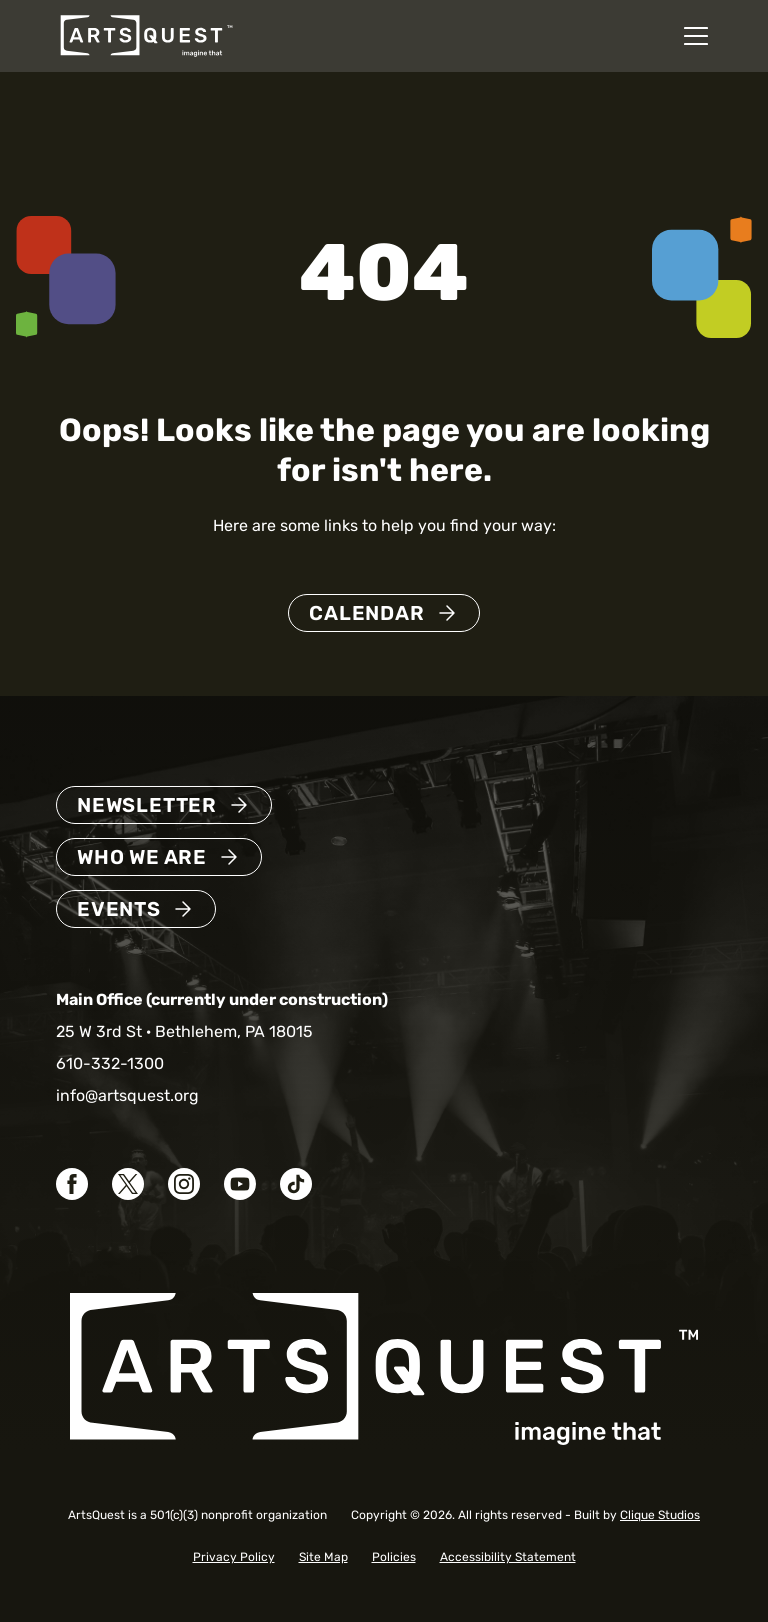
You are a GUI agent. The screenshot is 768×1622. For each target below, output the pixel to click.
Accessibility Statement (508, 1557)
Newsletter (147, 805)
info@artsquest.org (127, 1095)
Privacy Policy (234, 1557)
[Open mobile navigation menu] (696, 36)
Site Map (323, 1557)
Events (119, 909)
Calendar (366, 613)
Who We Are (142, 857)
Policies (394, 1557)
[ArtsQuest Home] (146, 34)
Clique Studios (660, 1515)
